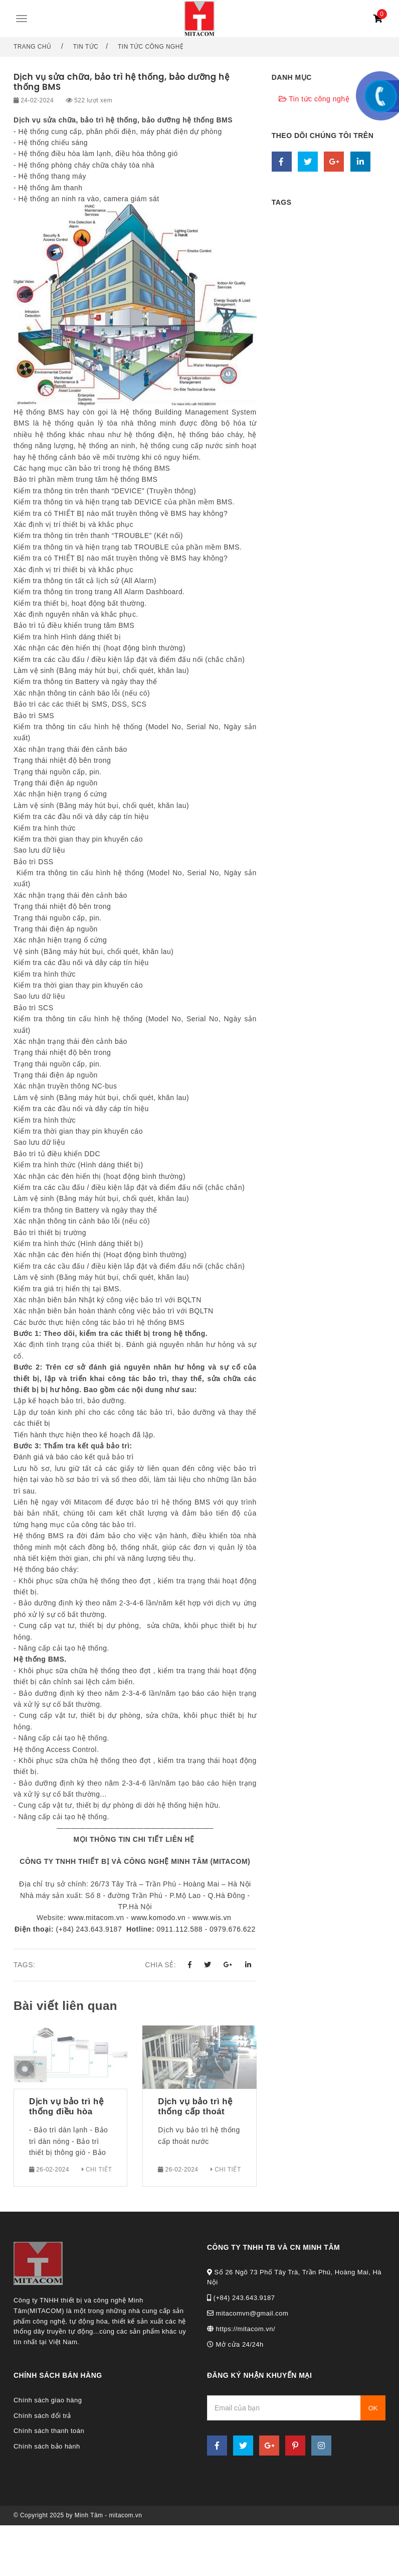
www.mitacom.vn (96, 1918)
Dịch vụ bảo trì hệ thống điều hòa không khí (66, 2107)
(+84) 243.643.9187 (88, 1929)
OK (373, 2408)
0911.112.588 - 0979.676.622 (205, 1929)
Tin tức (86, 46)
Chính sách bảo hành (47, 2446)
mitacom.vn (125, 2515)
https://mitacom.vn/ (241, 2329)
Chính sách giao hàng (48, 2400)
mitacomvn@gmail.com (247, 2313)
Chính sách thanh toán (49, 2430)
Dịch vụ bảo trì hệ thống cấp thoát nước (195, 2107)
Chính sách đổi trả (42, 2415)
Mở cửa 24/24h (235, 2344)
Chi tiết (97, 2169)
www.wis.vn (211, 1918)
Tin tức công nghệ (150, 46)
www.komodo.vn (158, 1918)
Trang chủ (33, 46)
